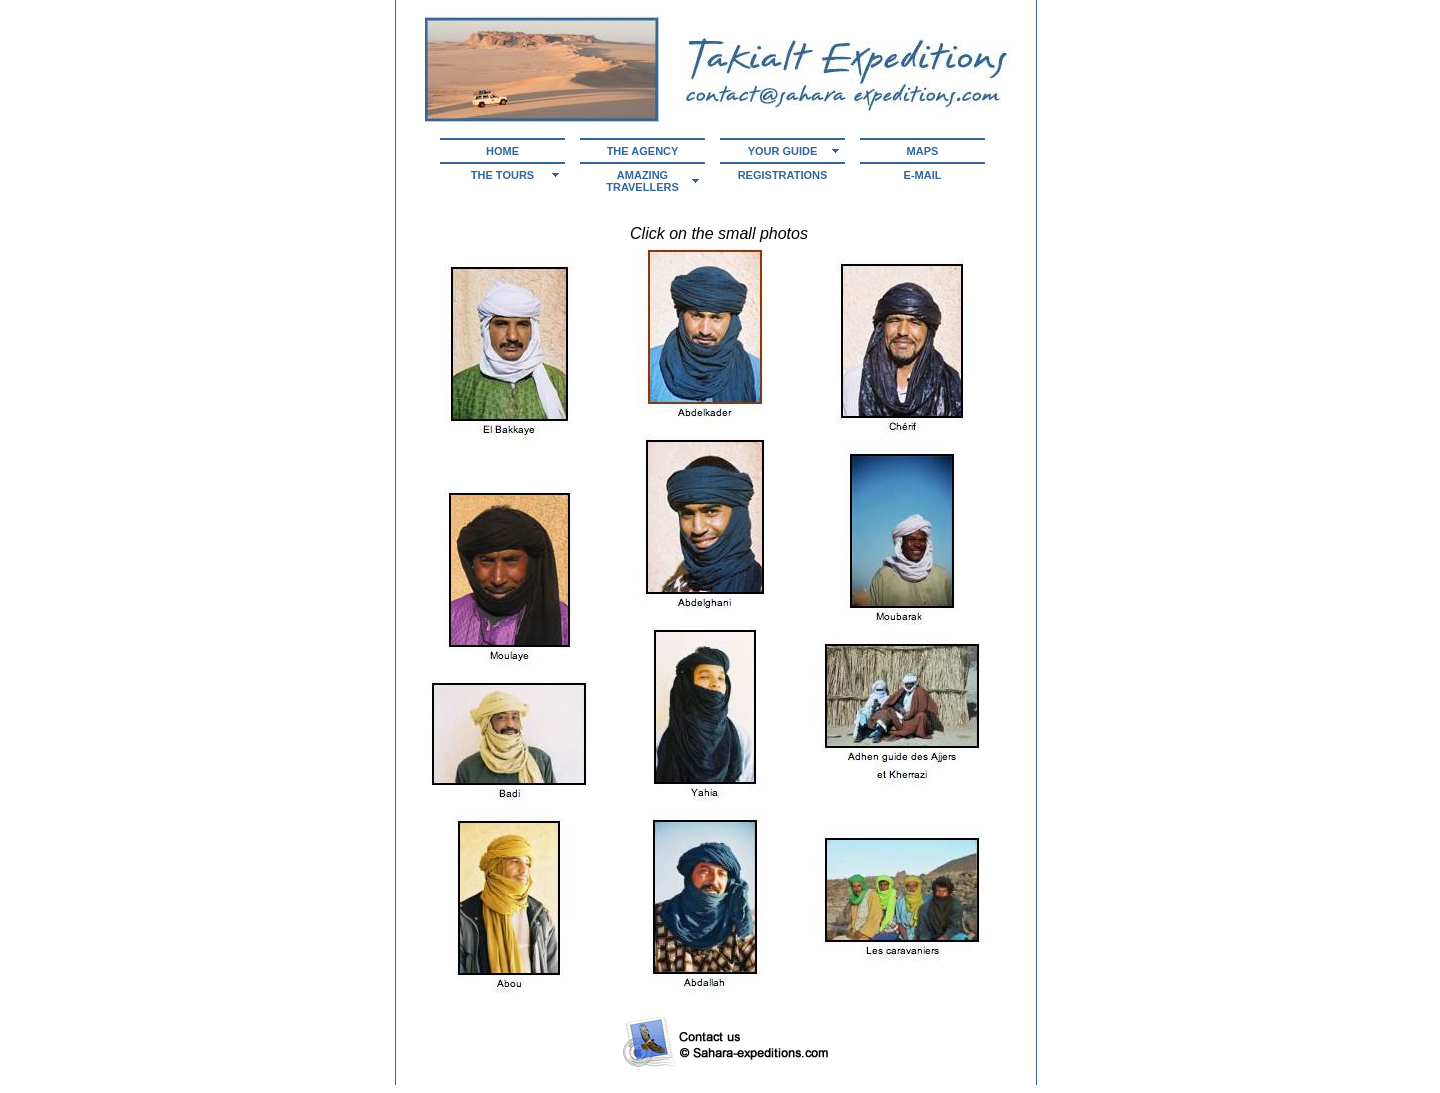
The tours (502, 175)
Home (502, 151)
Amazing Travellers (642, 181)
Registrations (783, 175)
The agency (643, 151)
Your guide (783, 151)
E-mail (923, 175)
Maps (923, 151)
